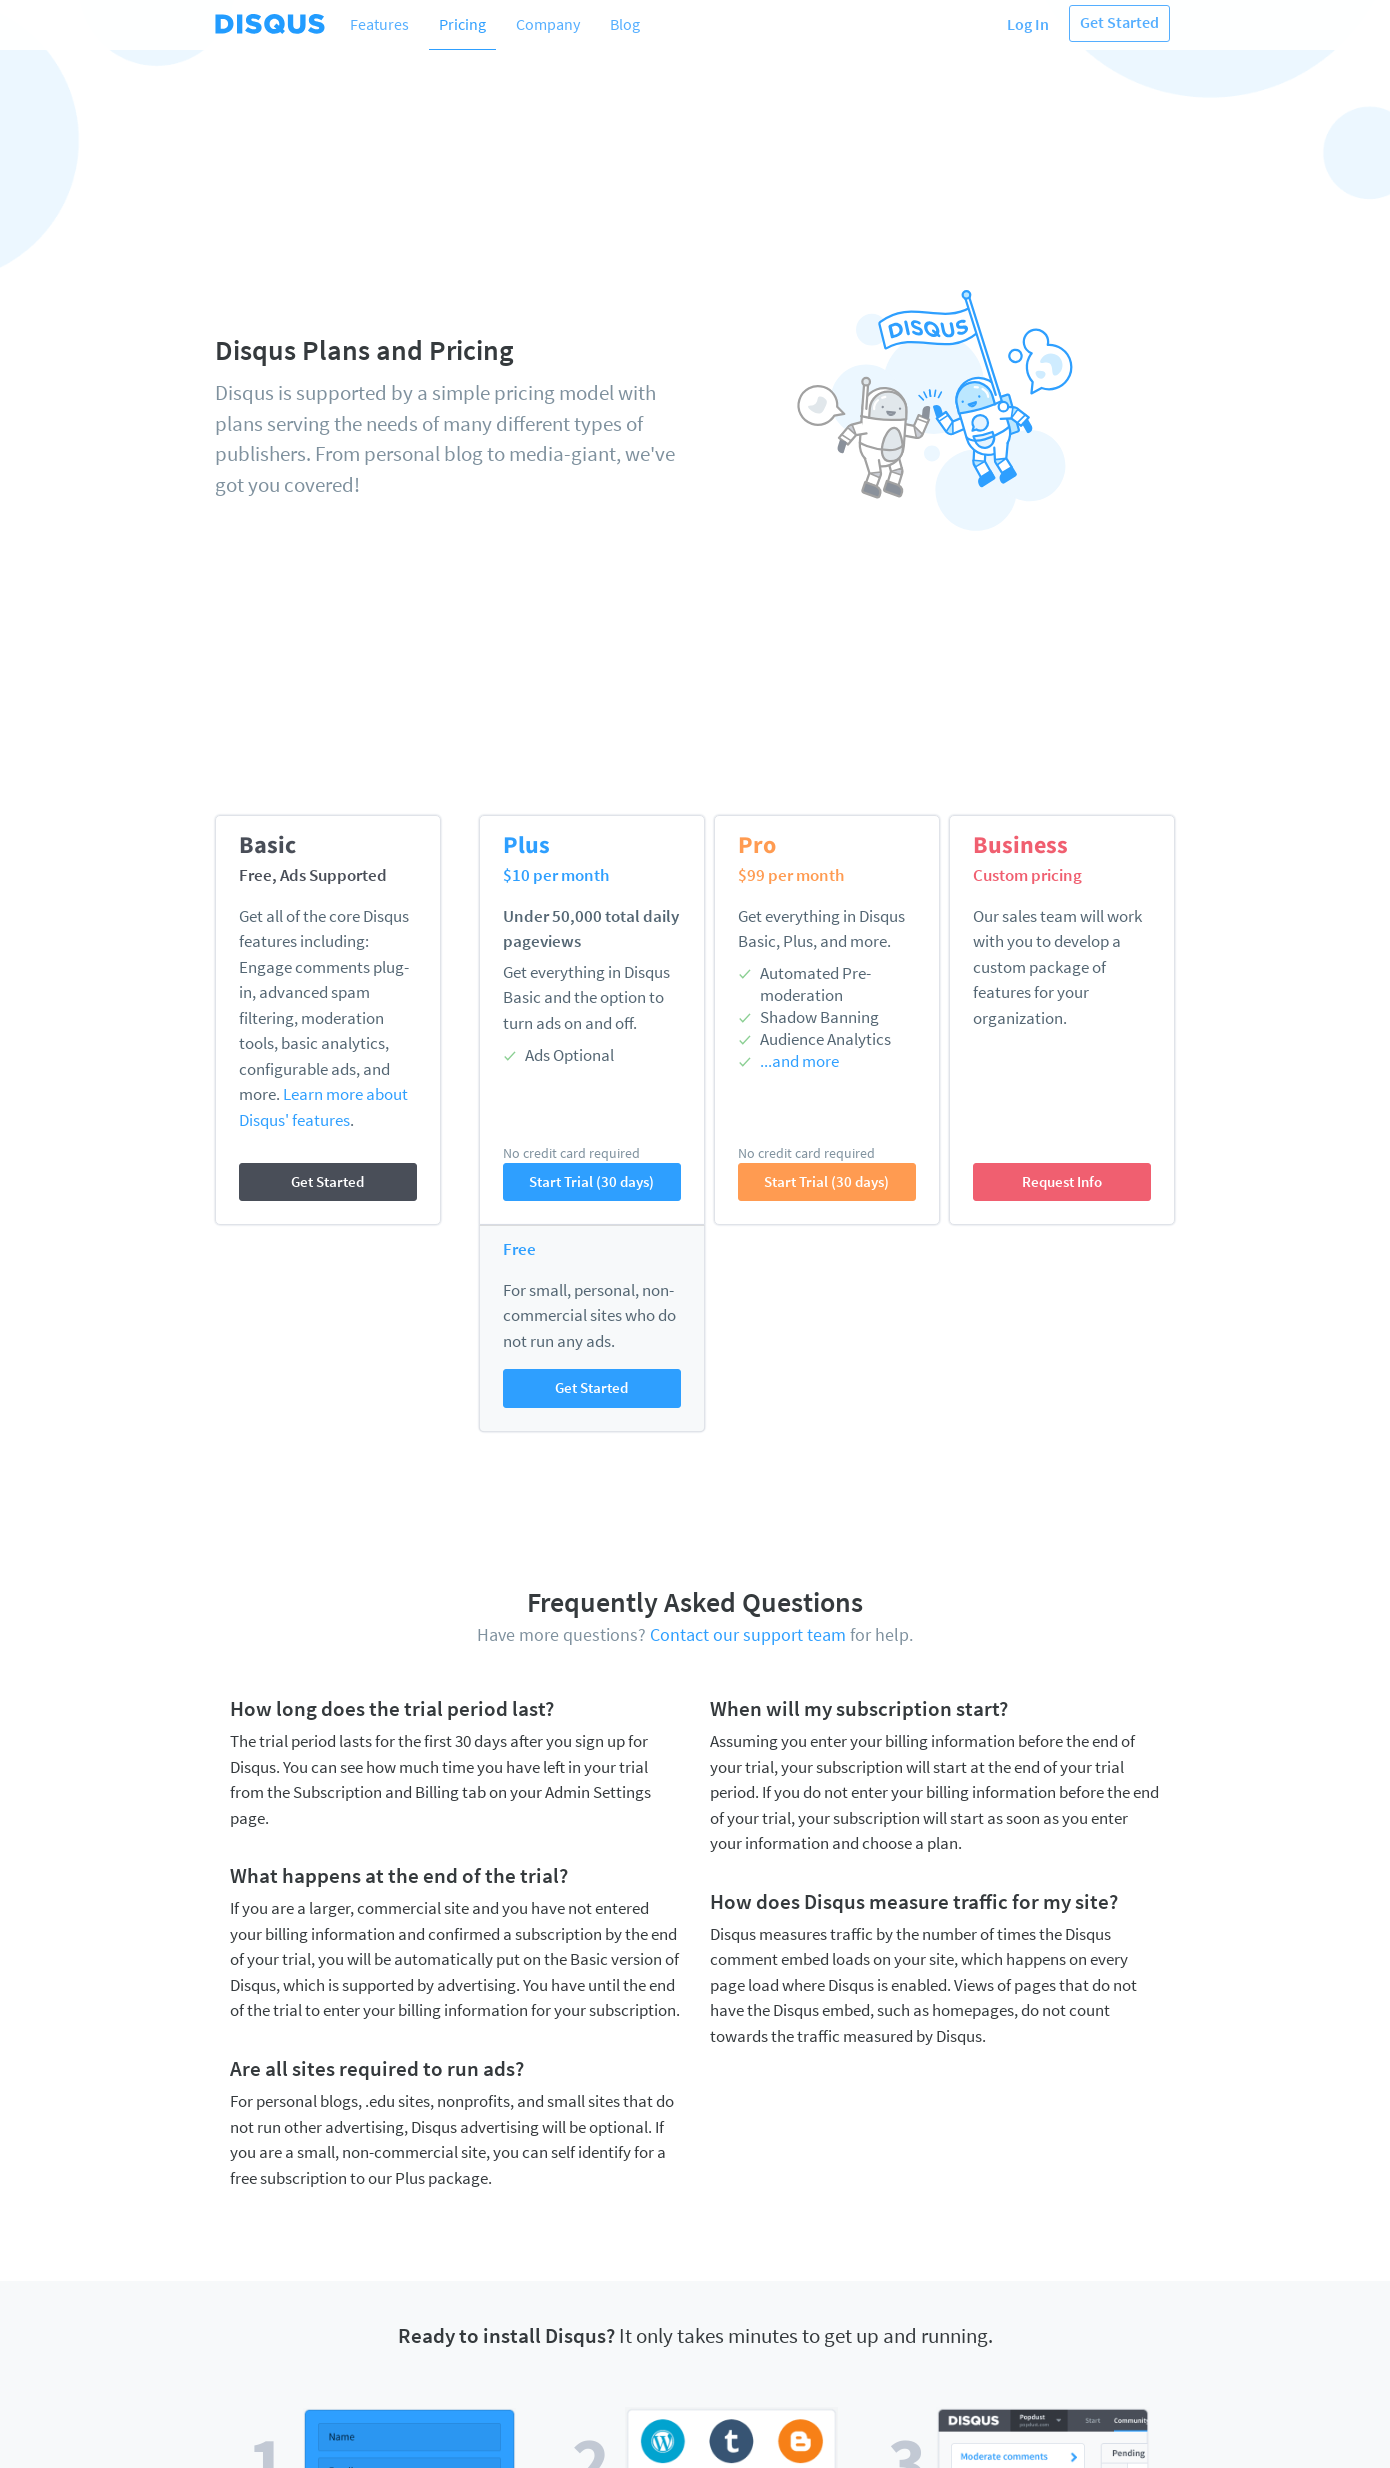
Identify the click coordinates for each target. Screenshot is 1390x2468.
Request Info (1062, 1181)
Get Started (1119, 22)
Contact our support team (748, 1634)
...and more (799, 1061)
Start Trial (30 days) (591, 1181)
